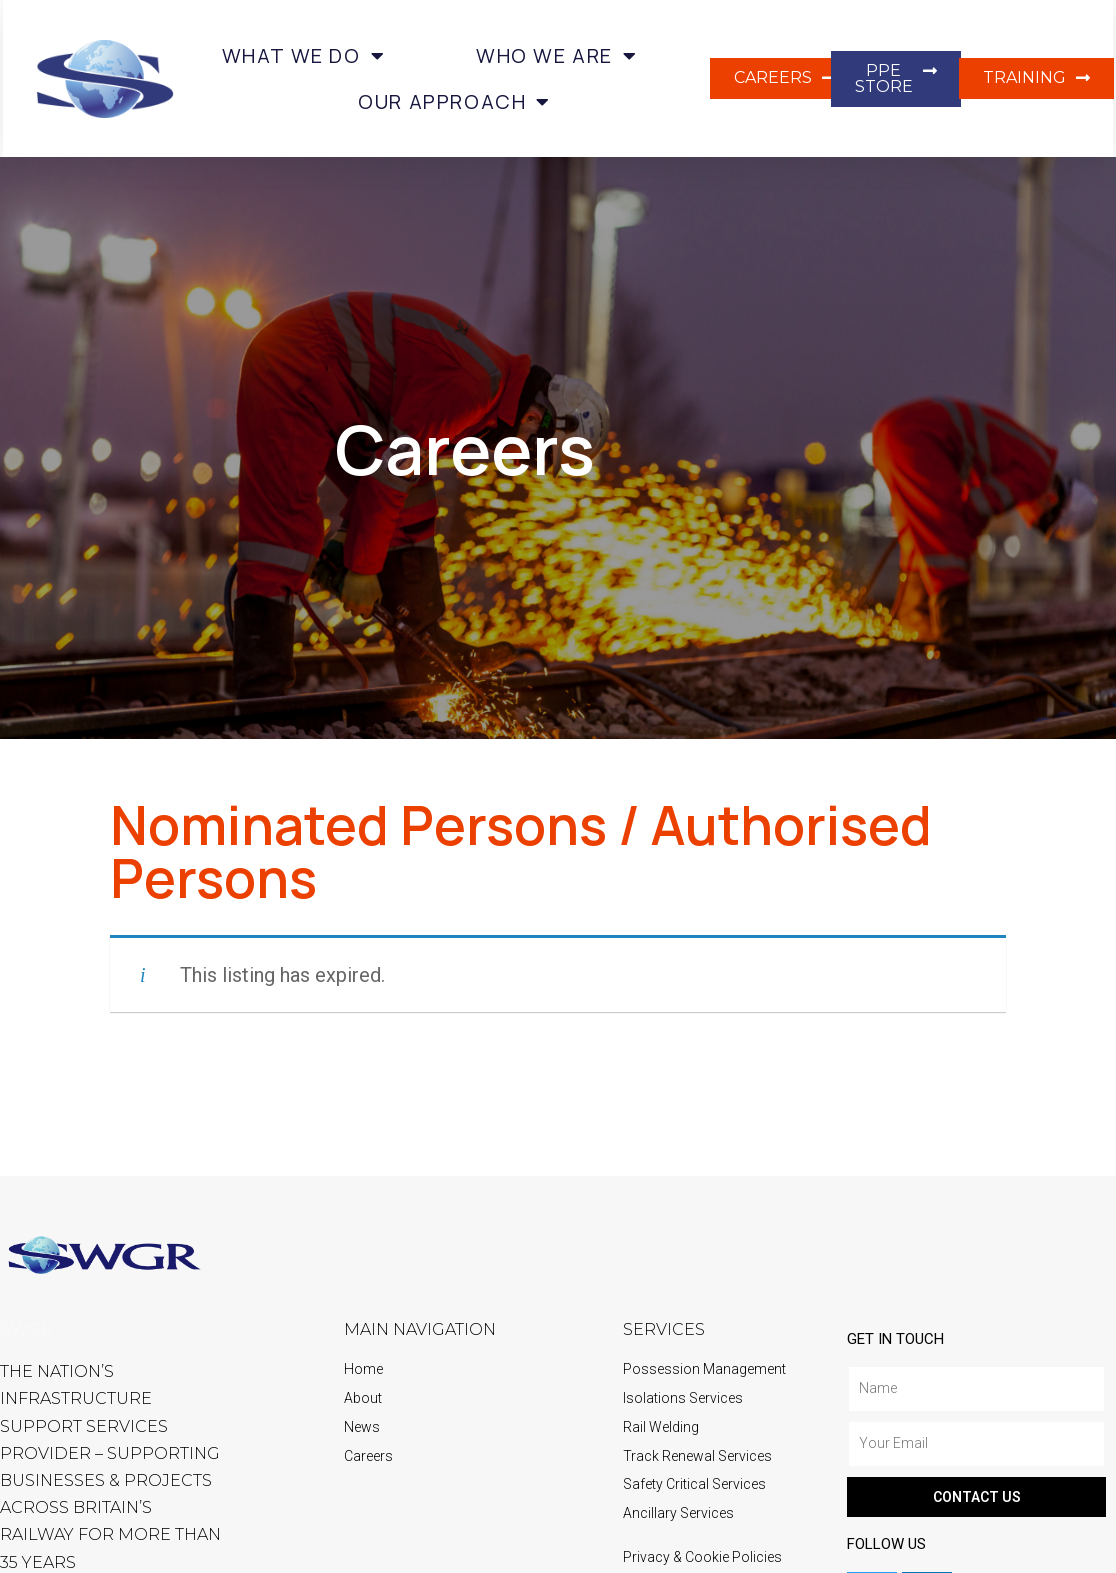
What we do (304, 56)
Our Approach (454, 102)
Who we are (557, 56)
